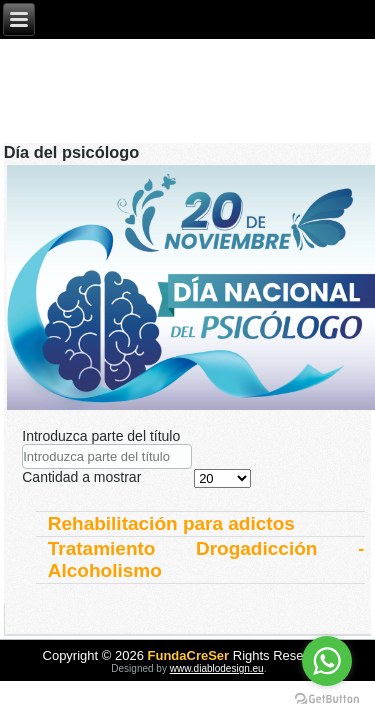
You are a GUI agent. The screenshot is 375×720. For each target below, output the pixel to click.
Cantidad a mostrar (81, 477)
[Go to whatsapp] (327, 661)
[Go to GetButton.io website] (327, 699)
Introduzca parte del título (103, 436)
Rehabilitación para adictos (171, 523)
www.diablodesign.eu (217, 668)
